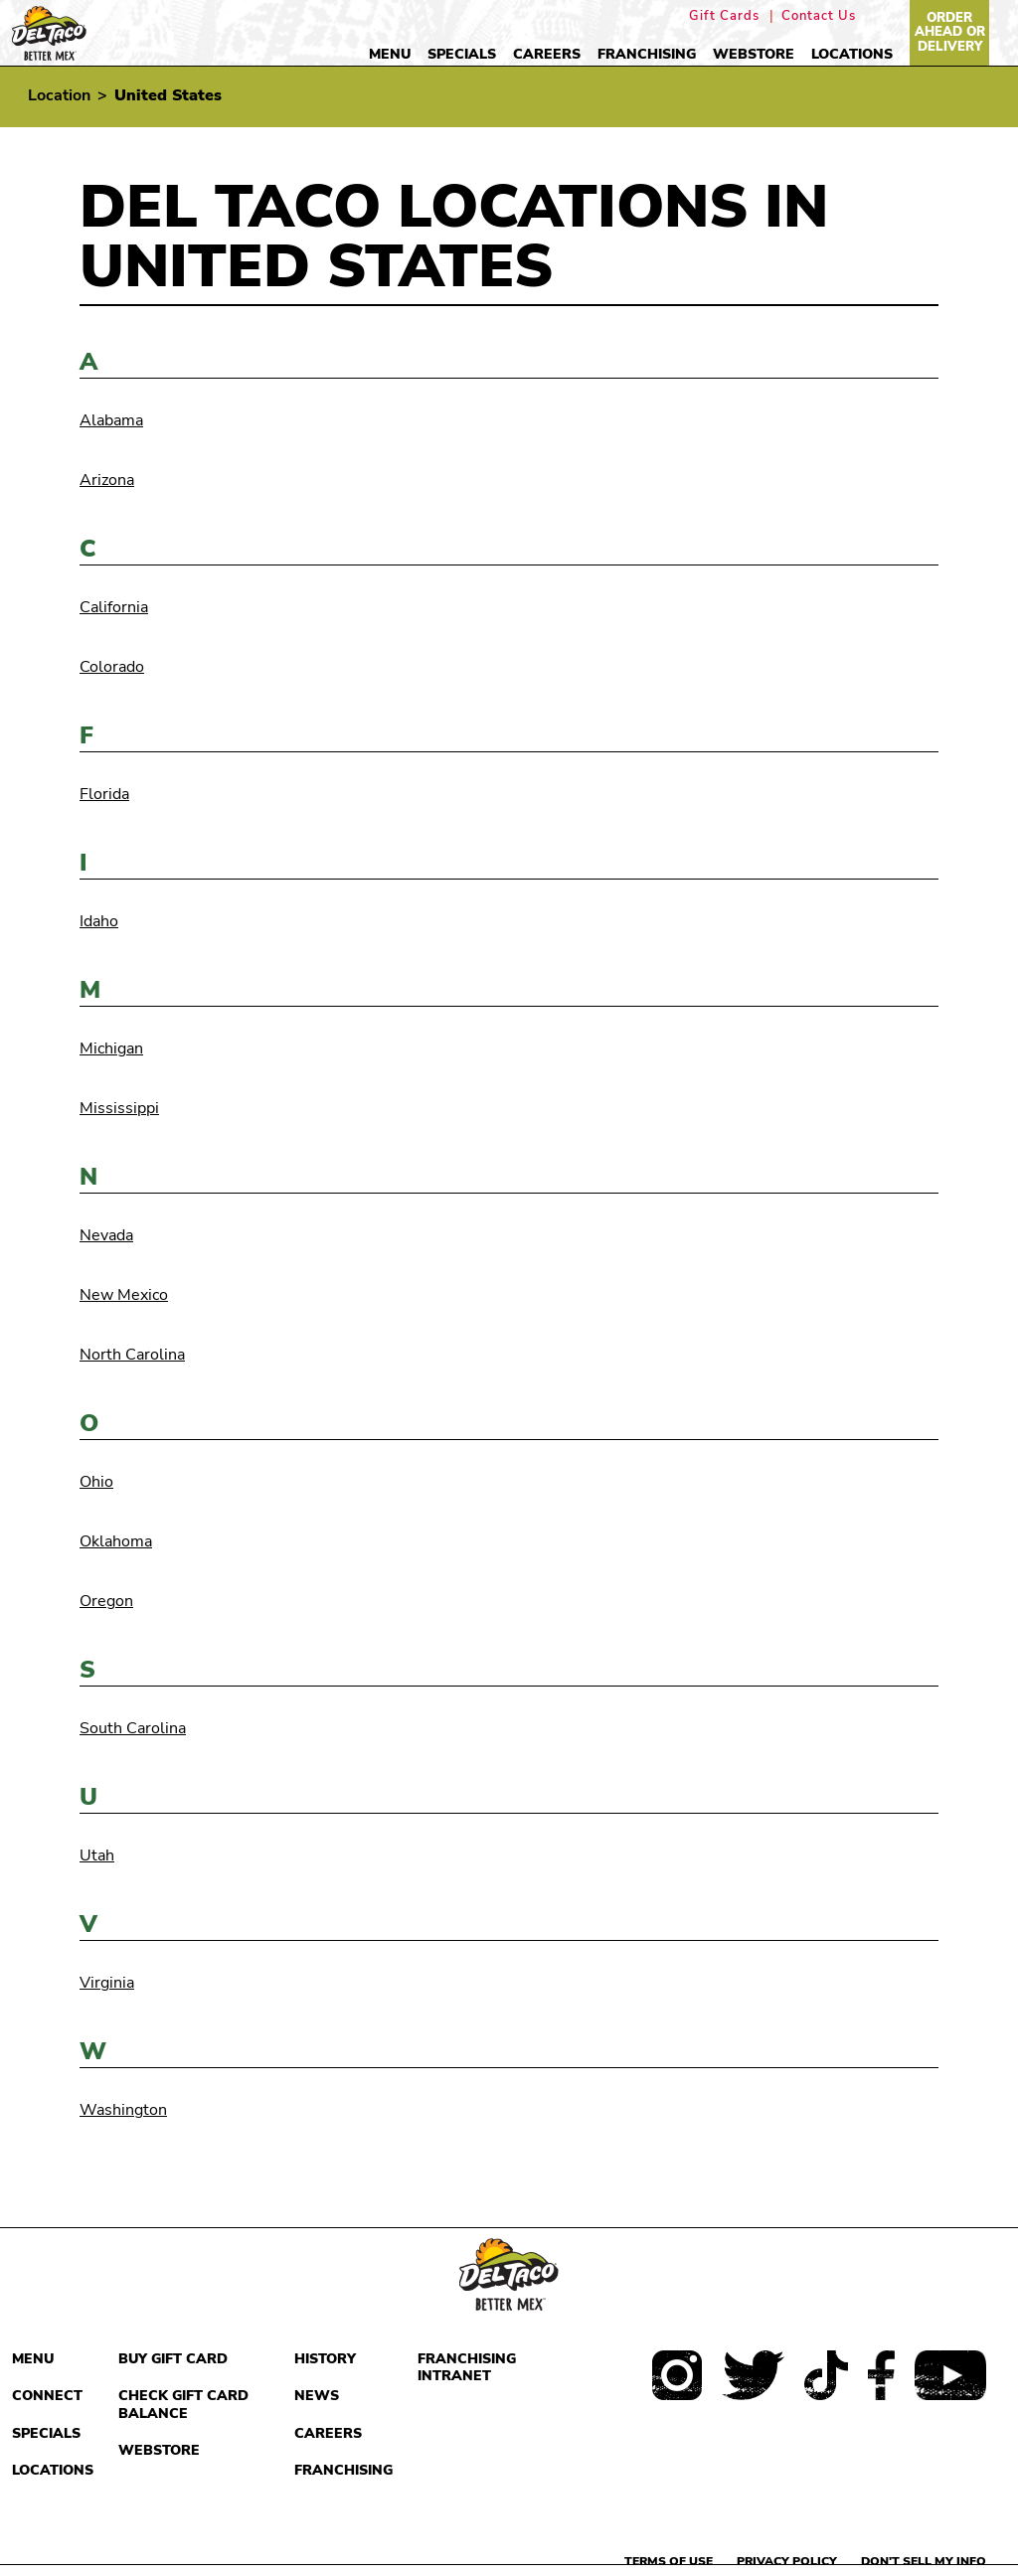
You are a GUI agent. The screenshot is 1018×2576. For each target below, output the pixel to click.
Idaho (99, 921)
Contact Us (818, 16)
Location (59, 95)
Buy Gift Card (173, 2358)
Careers (547, 54)
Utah (97, 1855)
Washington (123, 2110)
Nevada (106, 1235)
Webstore (753, 54)
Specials (461, 54)
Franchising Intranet (467, 2367)
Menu (390, 54)
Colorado (112, 667)
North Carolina (132, 1355)
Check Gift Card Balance (183, 2404)
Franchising (646, 54)
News (316, 2395)
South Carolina (133, 1728)
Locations (852, 54)
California (114, 607)
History (325, 2358)
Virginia (107, 1983)
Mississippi (119, 1108)
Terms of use (668, 2561)
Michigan (111, 1048)
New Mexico (124, 1295)
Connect (47, 2395)
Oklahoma (116, 1541)
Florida (104, 794)
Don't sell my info (923, 2561)
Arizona (107, 480)
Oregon (106, 1601)
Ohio (96, 1482)
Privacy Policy (787, 2561)
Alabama (111, 420)
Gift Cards (724, 16)
